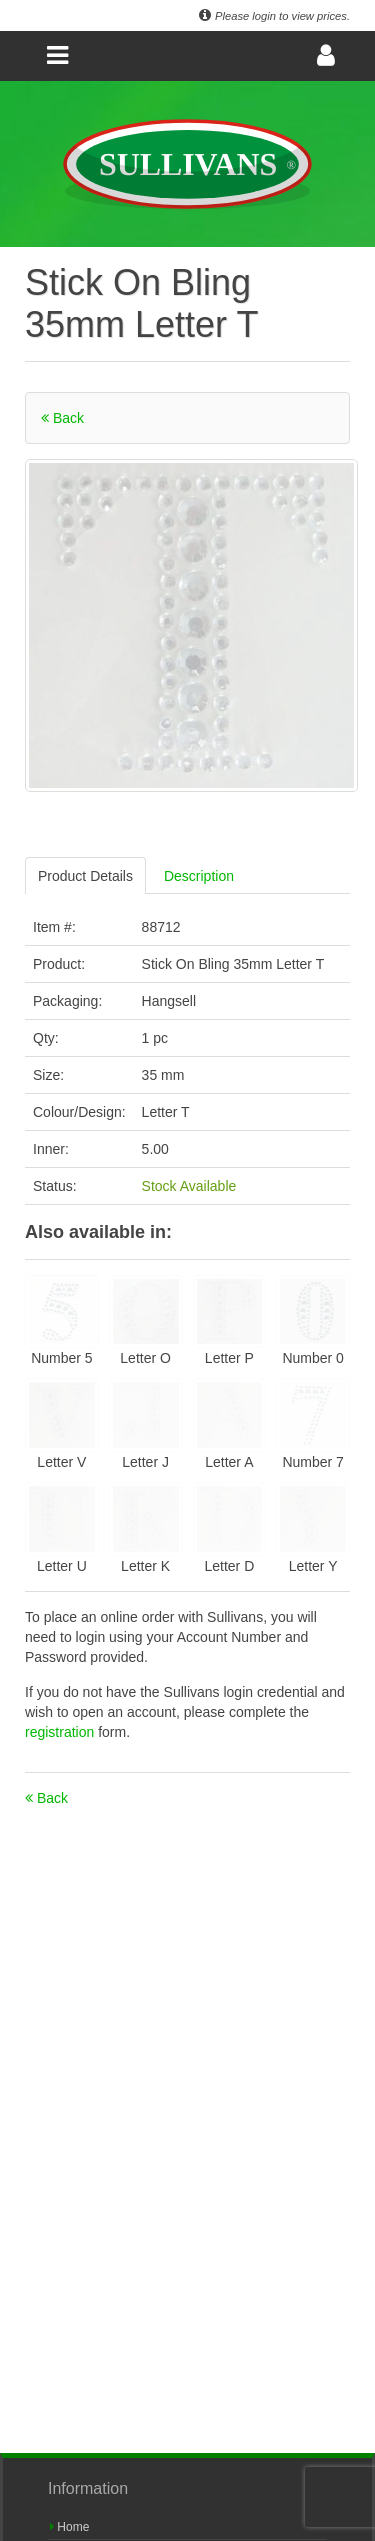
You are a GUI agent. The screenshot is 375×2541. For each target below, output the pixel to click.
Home (69, 2527)
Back (62, 418)
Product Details (85, 876)
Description (199, 876)
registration (61, 1732)
